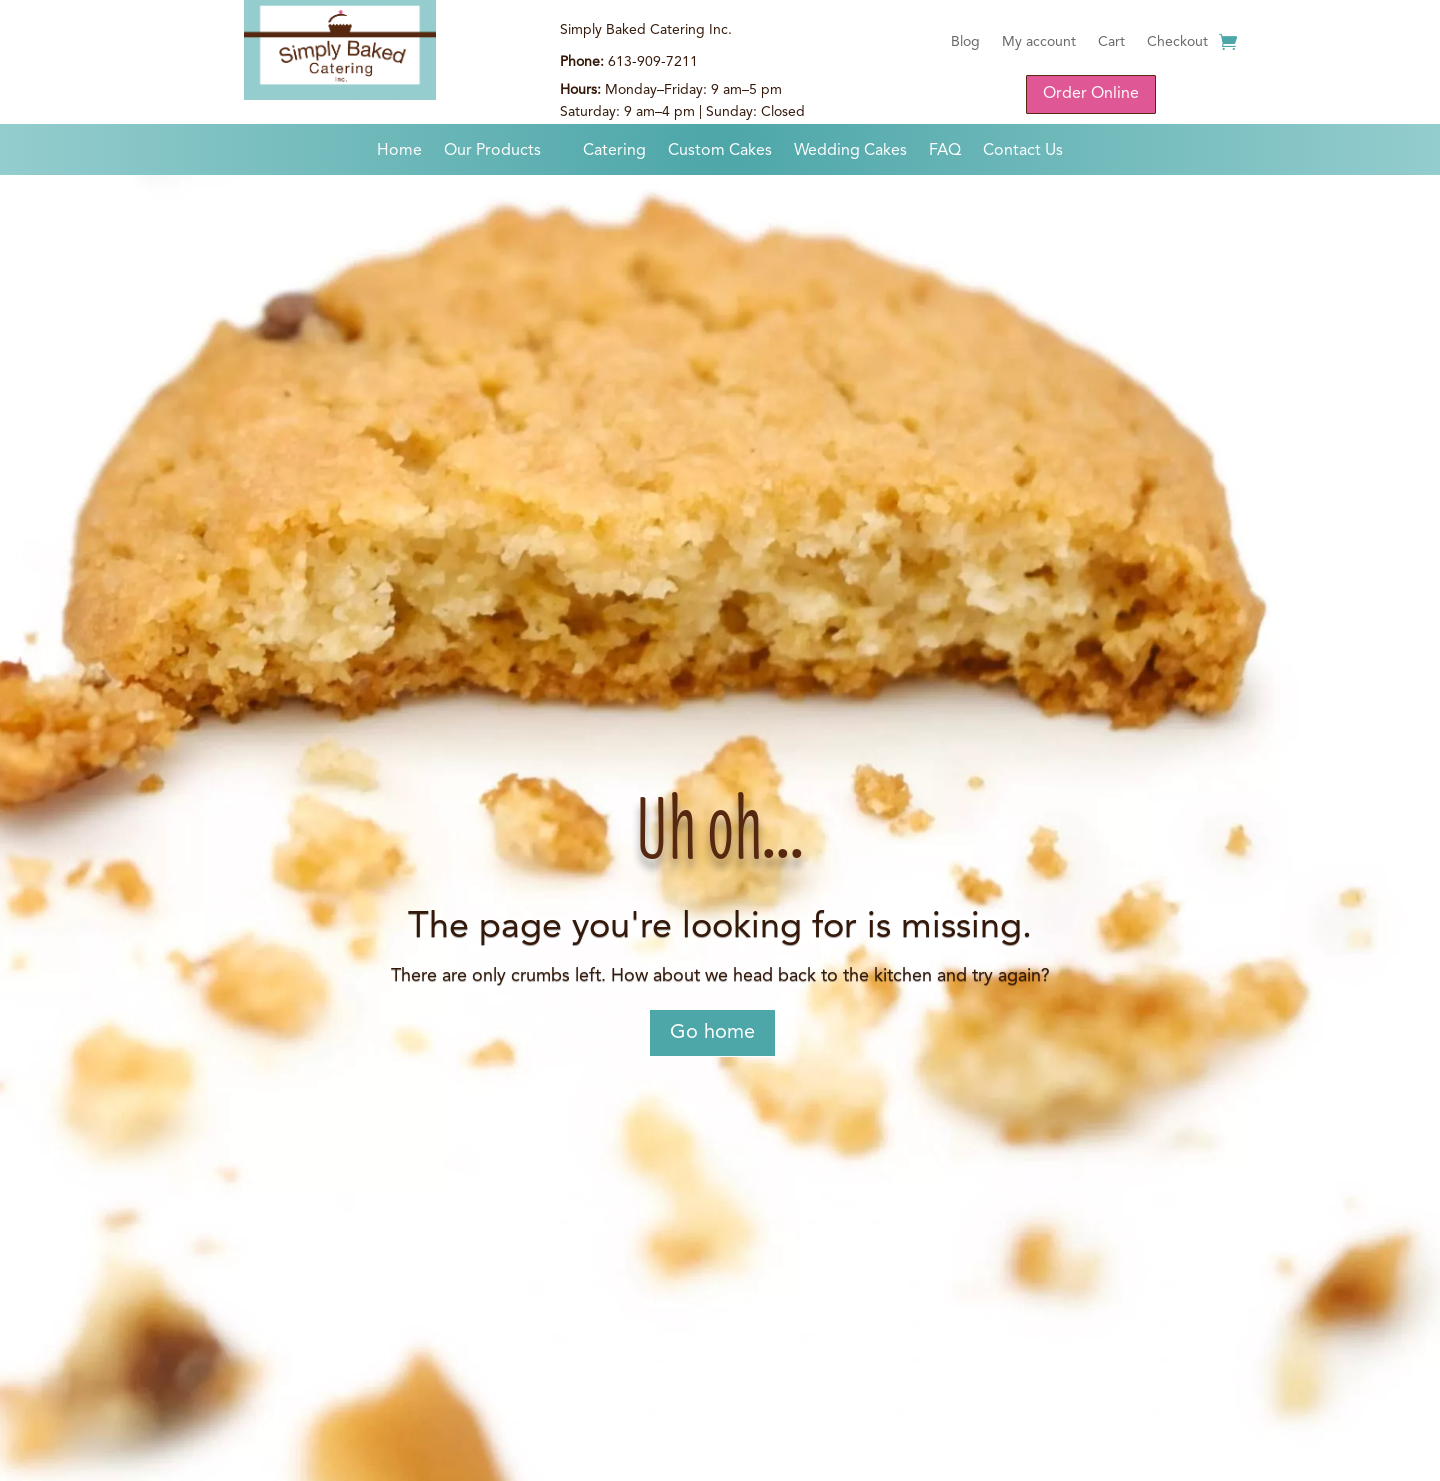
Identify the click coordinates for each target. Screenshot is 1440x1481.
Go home (712, 1033)
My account (1039, 42)
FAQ (945, 151)
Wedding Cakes (850, 151)
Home (399, 151)
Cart (1111, 42)
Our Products (492, 151)
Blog (965, 42)
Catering (614, 151)
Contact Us (1023, 151)
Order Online (1091, 94)
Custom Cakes (720, 151)
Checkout (1177, 42)
